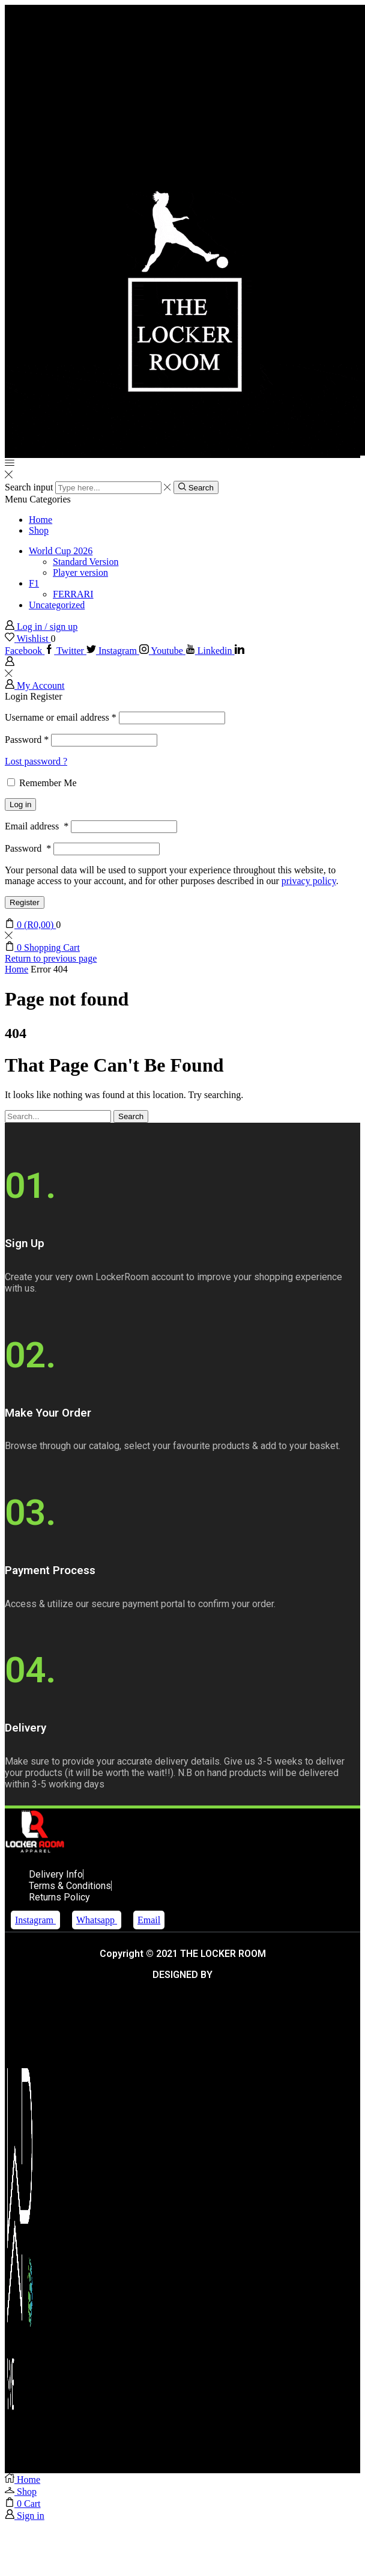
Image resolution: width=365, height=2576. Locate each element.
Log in (20, 804)
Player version (80, 572)
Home (40, 519)
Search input (29, 487)
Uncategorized (57, 605)
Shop (39, 530)
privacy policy (309, 881)
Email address (36, 826)
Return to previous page (51, 958)
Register (25, 902)
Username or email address (60, 717)
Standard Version (85, 562)
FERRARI (73, 594)
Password (27, 739)
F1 (34, 583)
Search (130, 1116)
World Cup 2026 (60, 551)
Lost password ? (36, 761)
